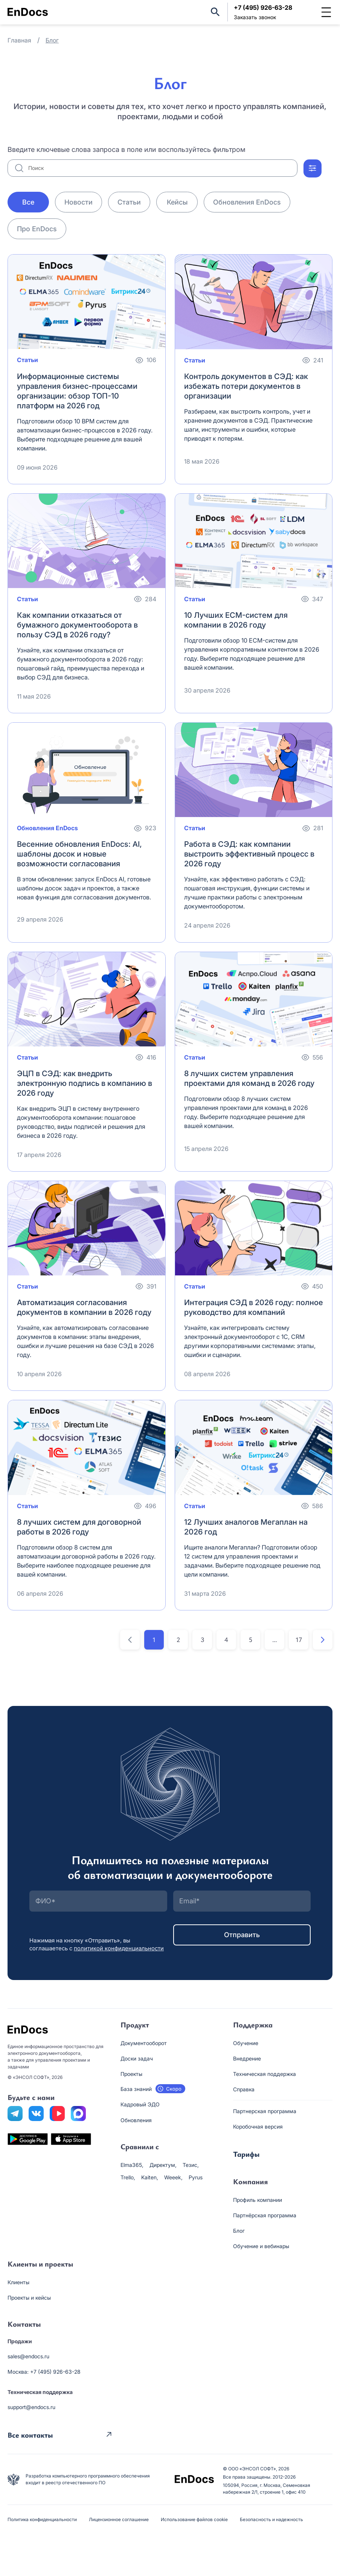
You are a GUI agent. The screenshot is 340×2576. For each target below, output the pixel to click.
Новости (78, 202)
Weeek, (173, 2177)
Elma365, (131, 2165)
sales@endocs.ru (28, 2356)
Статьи (129, 202)
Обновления (136, 2120)
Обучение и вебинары (261, 2246)
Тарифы (246, 2154)
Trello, (127, 2177)
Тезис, (191, 2165)
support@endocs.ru (31, 2407)
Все (28, 202)
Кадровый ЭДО (140, 2104)
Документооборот (143, 2043)
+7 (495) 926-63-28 (263, 7)
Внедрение (247, 2058)
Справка (244, 2089)
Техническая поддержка (264, 2074)
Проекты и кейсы (29, 2297)
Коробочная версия (258, 2126)
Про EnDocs (37, 229)
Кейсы (177, 202)
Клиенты (18, 2282)
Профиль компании (257, 2200)
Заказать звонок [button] (255, 17)
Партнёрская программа (264, 2215)
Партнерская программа (264, 2111)
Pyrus (196, 2177)
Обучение (245, 2043)
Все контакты (30, 2434)
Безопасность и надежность (271, 2519)
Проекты (131, 2074)
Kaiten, (149, 2177)
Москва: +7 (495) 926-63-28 (44, 2371)
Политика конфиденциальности (42, 2519)
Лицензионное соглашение (119, 2519)
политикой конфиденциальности (119, 1948)
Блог (239, 2230)
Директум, (163, 2165)
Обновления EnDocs (247, 202)
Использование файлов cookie (194, 2519)
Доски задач (136, 2058)
